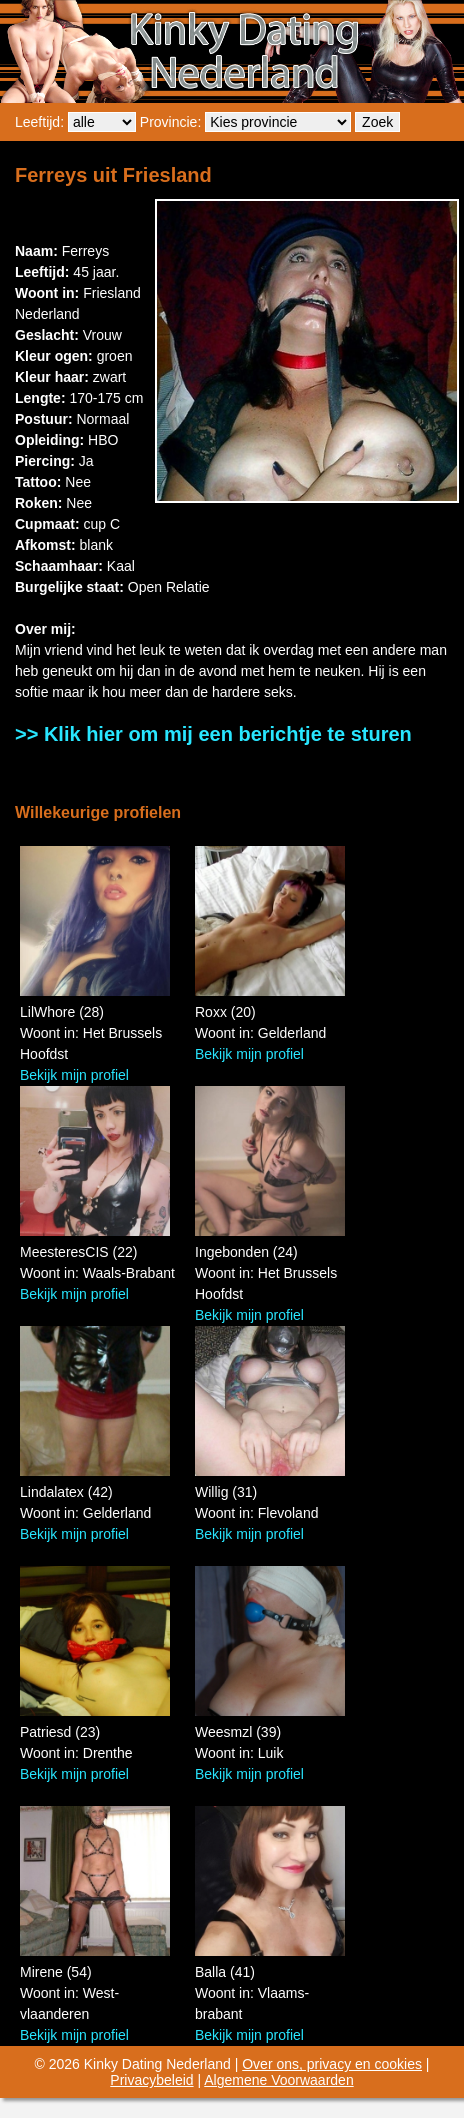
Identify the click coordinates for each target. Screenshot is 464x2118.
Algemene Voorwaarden (278, 2080)
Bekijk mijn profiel (74, 1075)
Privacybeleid (151, 2080)
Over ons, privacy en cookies (332, 2064)
